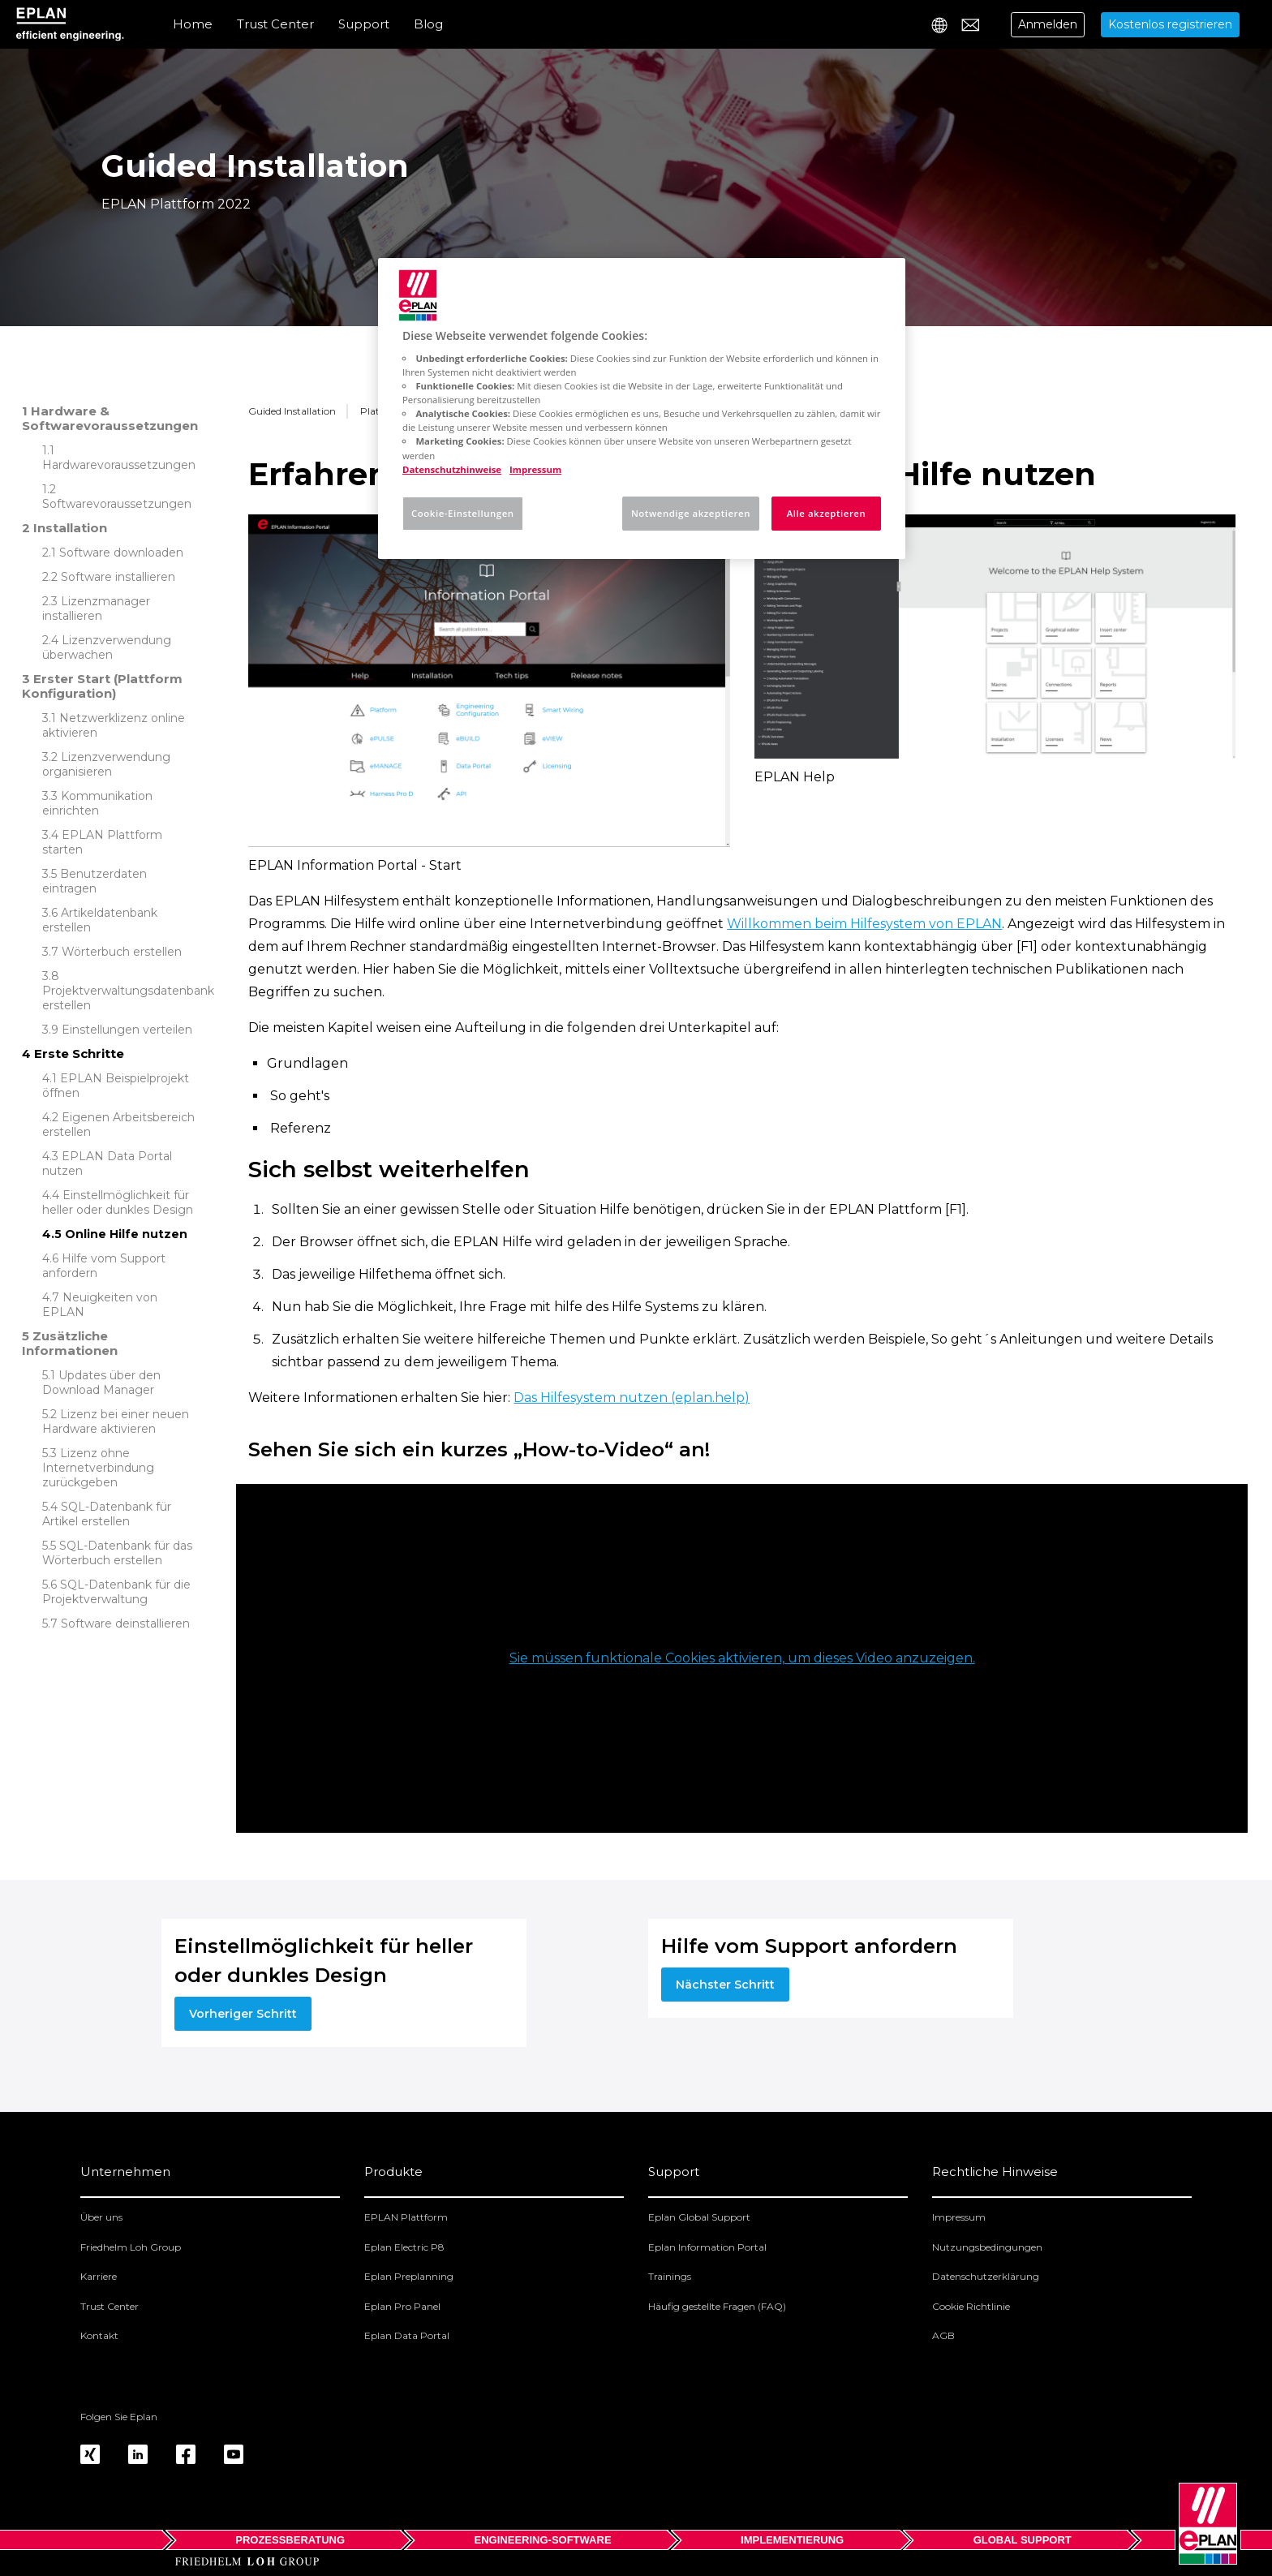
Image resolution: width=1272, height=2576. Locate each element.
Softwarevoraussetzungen (116, 504)
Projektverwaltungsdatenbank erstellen (128, 998)
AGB (943, 2335)
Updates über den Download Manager (101, 1382)
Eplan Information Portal (707, 2247)
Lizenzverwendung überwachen (106, 647)
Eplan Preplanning (408, 2276)
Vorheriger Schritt (243, 2013)
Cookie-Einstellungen (462, 513)
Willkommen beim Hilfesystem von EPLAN (864, 923)
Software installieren (118, 577)
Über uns (101, 2217)
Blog (428, 24)
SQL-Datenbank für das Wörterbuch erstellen (117, 1553)
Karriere (98, 2276)
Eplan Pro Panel (402, 2306)
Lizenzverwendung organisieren (106, 764)
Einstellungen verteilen (127, 1029)
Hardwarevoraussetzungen (119, 465)
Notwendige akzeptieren (690, 513)
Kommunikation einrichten (97, 803)
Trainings (669, 2276)
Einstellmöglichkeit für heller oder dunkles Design (117, 1202)
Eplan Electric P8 (404, 2247)
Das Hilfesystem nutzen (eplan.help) (632, 1397)
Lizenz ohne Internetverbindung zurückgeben (98, 1468)
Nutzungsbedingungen (987, 2247)
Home (193, 24)
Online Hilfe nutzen (126, 1234)
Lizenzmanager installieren (96, 608)
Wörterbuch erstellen (122, 951)
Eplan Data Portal (406, 2335)
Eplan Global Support (699, 2217)
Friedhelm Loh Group (130, 2247)
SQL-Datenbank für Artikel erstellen (106, 1514)
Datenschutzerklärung (985, 2276)
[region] (641, 408)
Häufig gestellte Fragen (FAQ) (717, 2306)
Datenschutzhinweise (451, 469)
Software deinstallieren (125, 1623)
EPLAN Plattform (406, 2217)
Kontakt (99, 2335)
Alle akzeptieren (826, 513)
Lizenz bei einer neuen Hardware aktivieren (115, 1421)
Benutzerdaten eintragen (94, 881)
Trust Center (275, 24)
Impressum (959, 2217)
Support (363, 24)
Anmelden (1047, 24)
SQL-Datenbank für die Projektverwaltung (116, 1591)
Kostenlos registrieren (1170, 24)
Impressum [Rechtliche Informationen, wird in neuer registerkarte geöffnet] (535, 469)
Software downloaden (121, 552)
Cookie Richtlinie (971, 2306)
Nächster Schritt (725, 1984)
